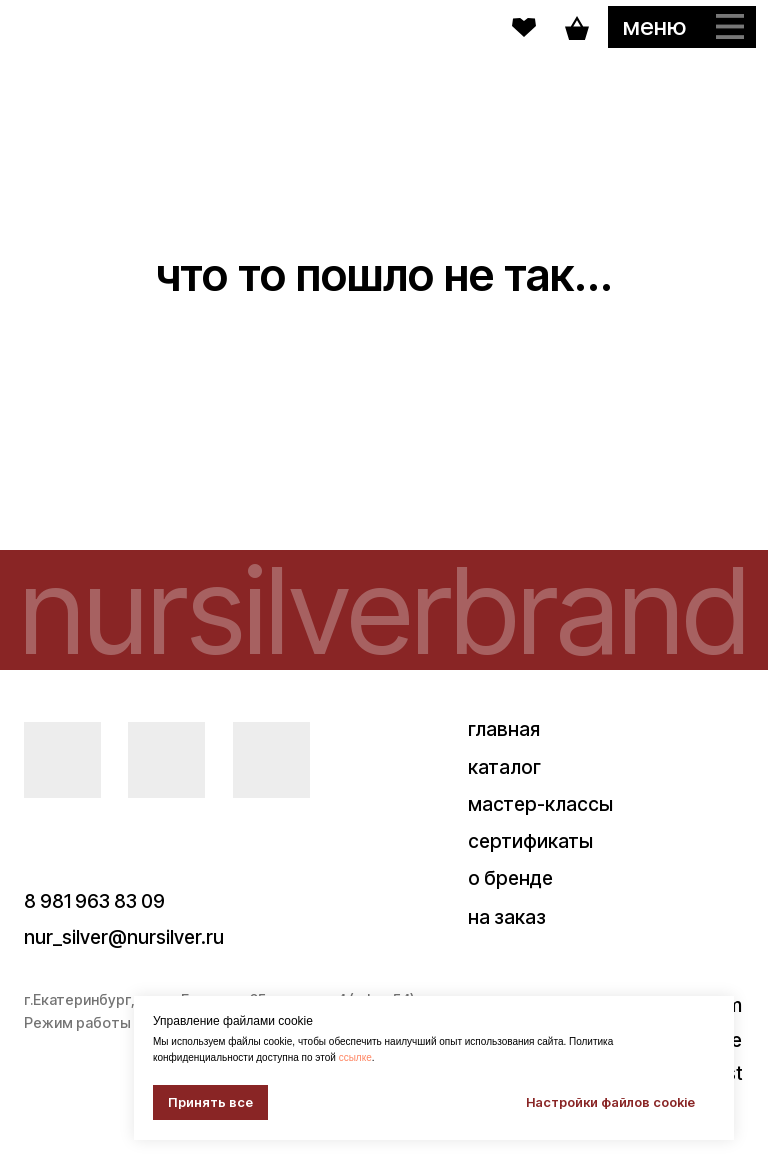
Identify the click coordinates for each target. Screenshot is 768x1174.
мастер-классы (540, 804)
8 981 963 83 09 (94, 901)
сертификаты (530, 841)
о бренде (510, 878)
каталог (504, 767)
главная (504, 729)
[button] (682, 27)
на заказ (507, 917)
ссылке (355, 1057)
